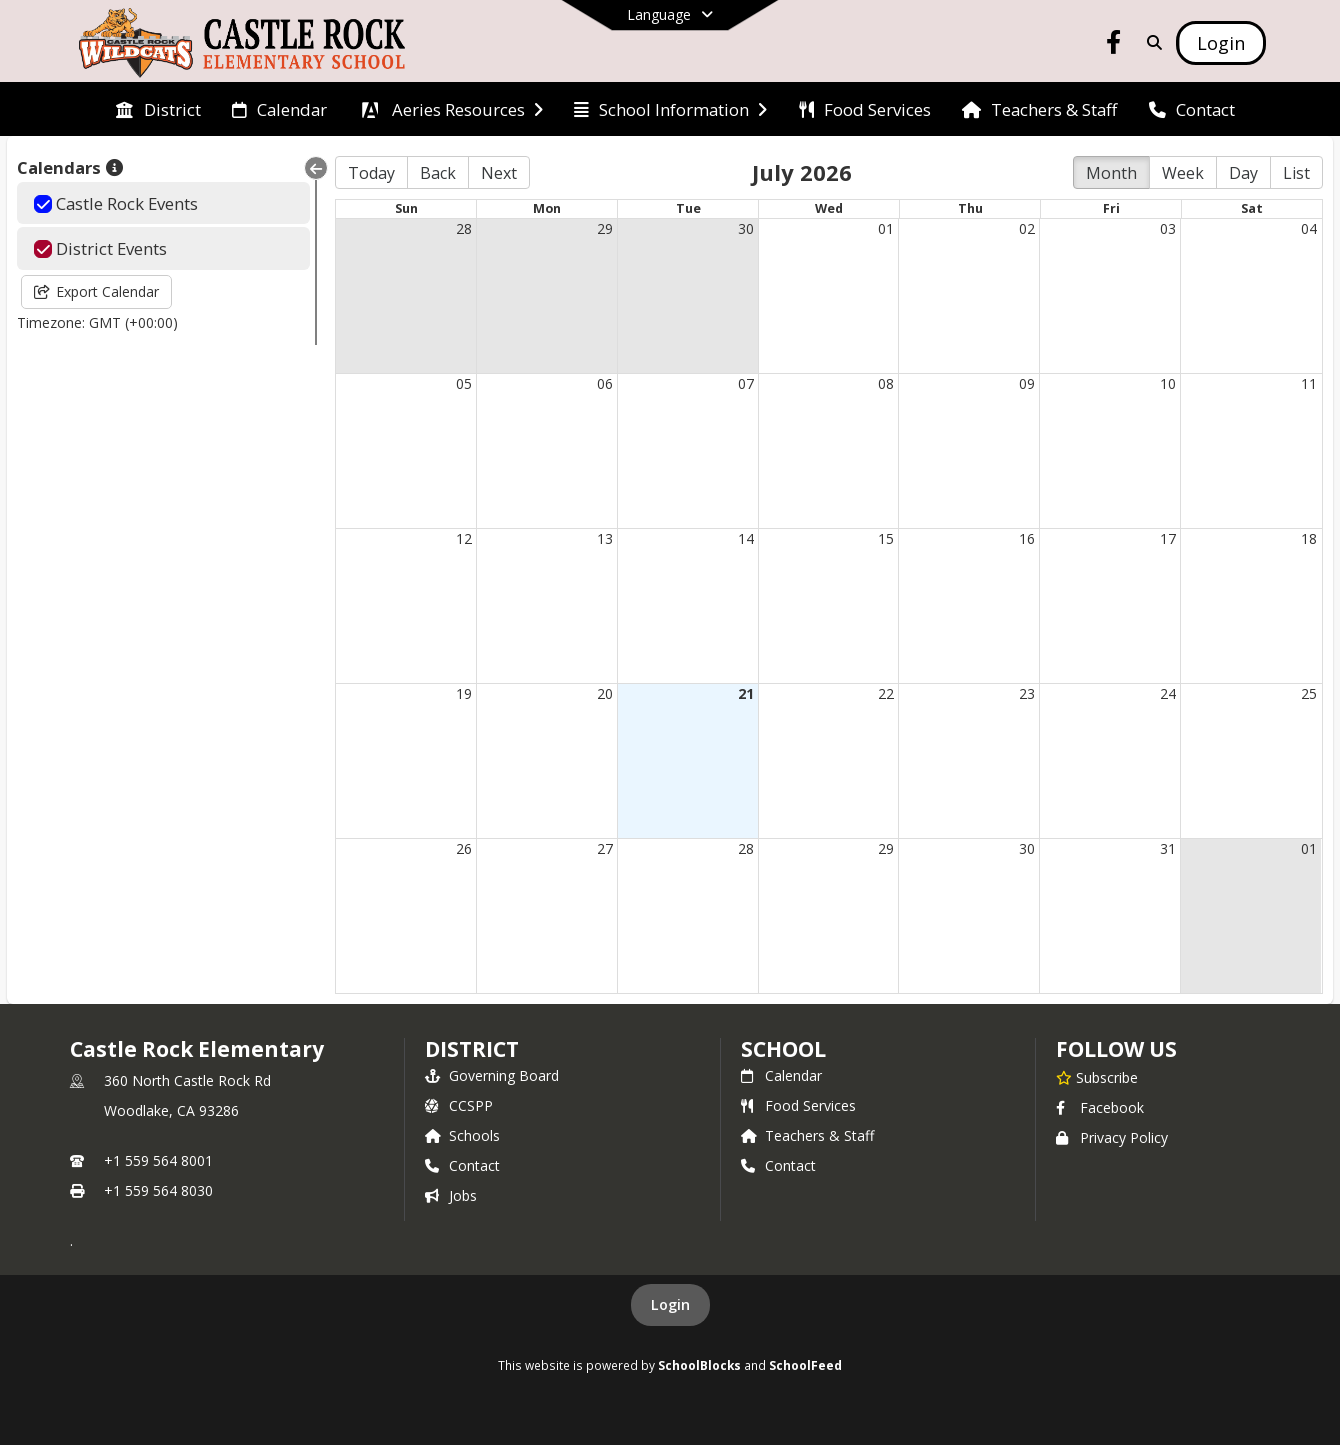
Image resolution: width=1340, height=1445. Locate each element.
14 (746, 538)
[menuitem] (158, 110)
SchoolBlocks (699, 1365)
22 (886, 693)
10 (1168, 383)
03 (1168, 228)
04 (1309, 228)
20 (605, 693)
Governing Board (492, 1075)
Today (371, 173)
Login (670, 1304)
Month (1111, 173)
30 (746, 228)
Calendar (781, 1075)
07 (746, 383)
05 (464, 383)
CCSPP (459, 1105)
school (783, 1049)
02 (1027, 228)
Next (499, 173)
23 (1027, 693)
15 (886, 538)
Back (438, 173)
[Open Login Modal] (1221, 43)
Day (1243, 173)
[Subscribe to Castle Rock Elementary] (1097, 1077)
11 (1309, 383)
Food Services (798, 1105)
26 (464, 848)
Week (1183, 173)
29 (605, 228)
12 (464, 538)
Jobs (451, 1195)
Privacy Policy (1112, 1137)
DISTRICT (472, 1049)
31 (1168, 848)
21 (746, 693)
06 (605, 383)
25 (1309, 693)
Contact (462, 1165)
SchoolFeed (805, 1365)
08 (886, 383)
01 (886, 228)
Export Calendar (96, 291)
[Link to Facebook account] (1114, 45)
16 (1027, 538)
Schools (462, 1135)
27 (605, 848)
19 (464, 693)
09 (1027, 383)
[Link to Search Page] (1150, 42)
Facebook (1100, 1107)
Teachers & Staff (807, 1135)
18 (1309, 538)
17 (1168, 538)
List (1296, 173)
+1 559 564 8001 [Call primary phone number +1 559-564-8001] (158, 1160)
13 (605, 538)
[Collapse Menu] (316, 168)
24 (1168, 693)
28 (464, 228)
